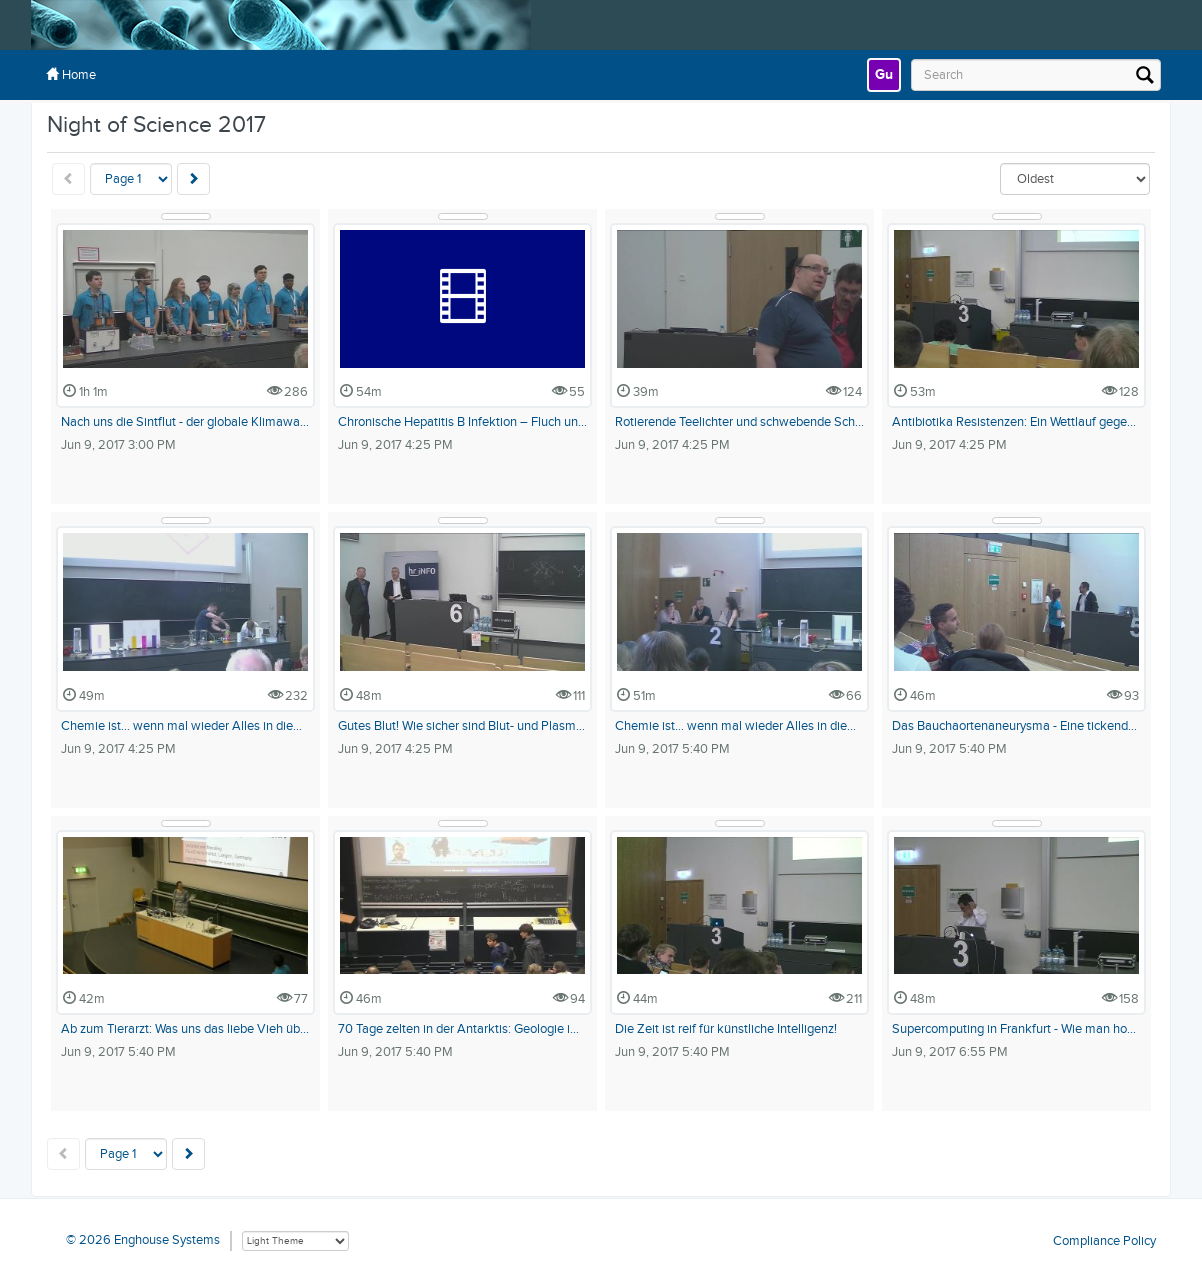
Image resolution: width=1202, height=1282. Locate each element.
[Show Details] (186, 216)
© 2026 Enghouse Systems (143, 1240)
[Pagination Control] (131, 179)
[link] (884, 75)
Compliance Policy (1104, 1240)
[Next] (193, 179)
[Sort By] (1075, 179)
